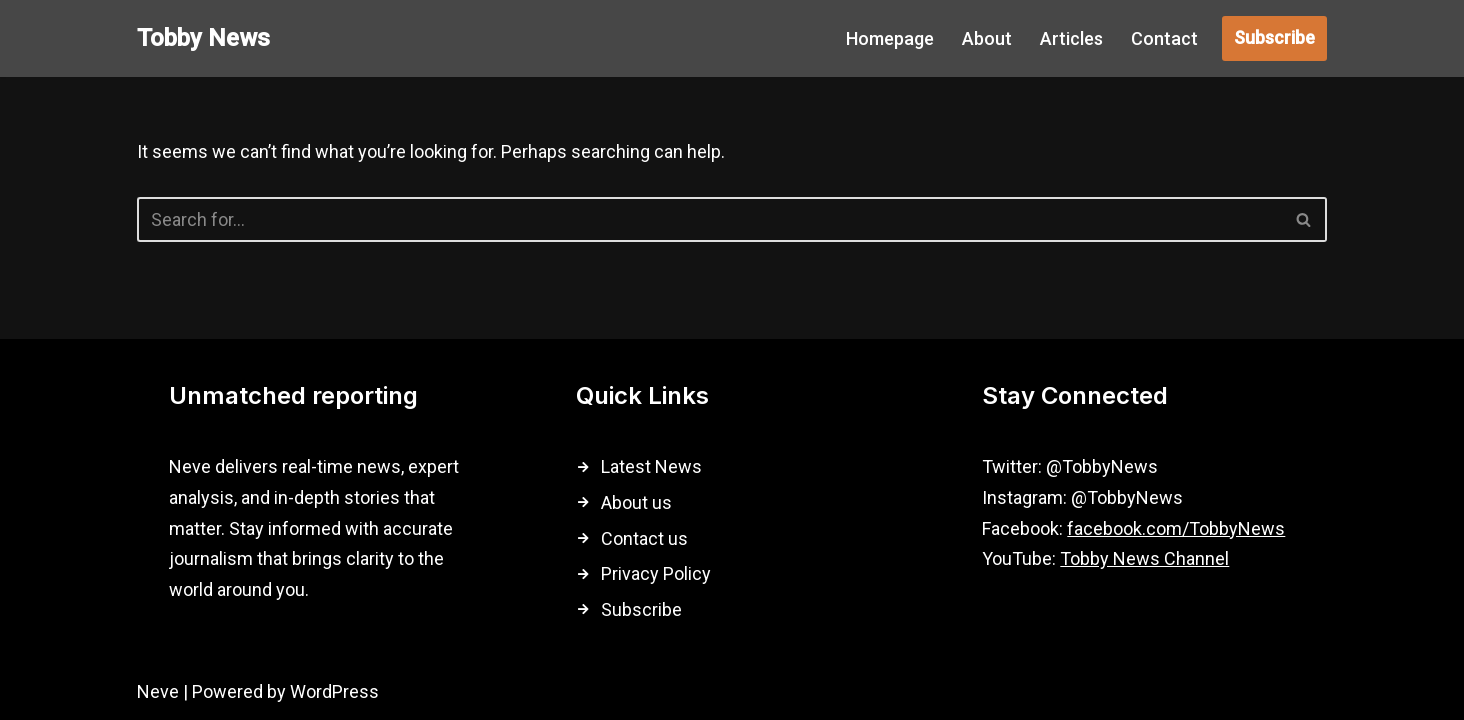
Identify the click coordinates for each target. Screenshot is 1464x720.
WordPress (334, 691)
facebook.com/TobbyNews (1176, 528)
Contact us (644, 538)
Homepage (890, 38)
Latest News (651, 466)
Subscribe (1274, 37)
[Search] (709, 219)
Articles (1071, 38)
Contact (1164, 38)
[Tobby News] (203, 38)
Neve (158, 691)
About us (636, 502)
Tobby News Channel (1144, 558)
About (987, 38)
